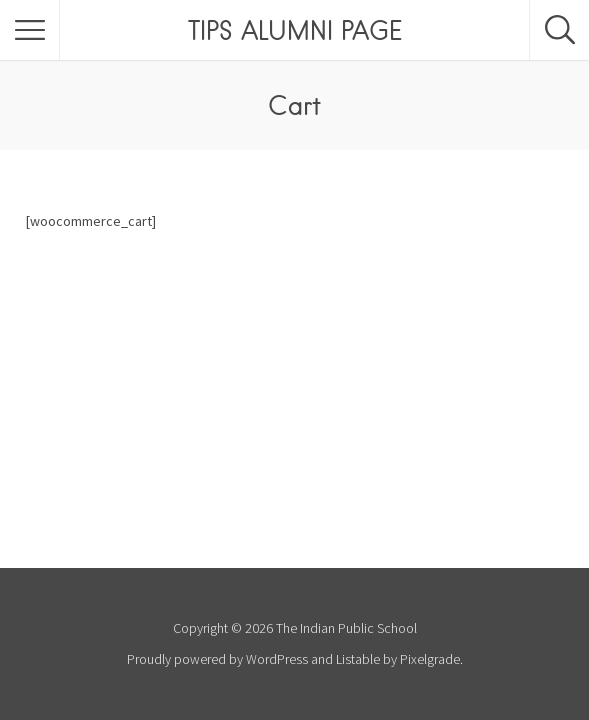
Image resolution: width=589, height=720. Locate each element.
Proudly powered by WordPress (217, 659)
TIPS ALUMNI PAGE (295, 30)
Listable (358, 659)
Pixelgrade (430, 659)
